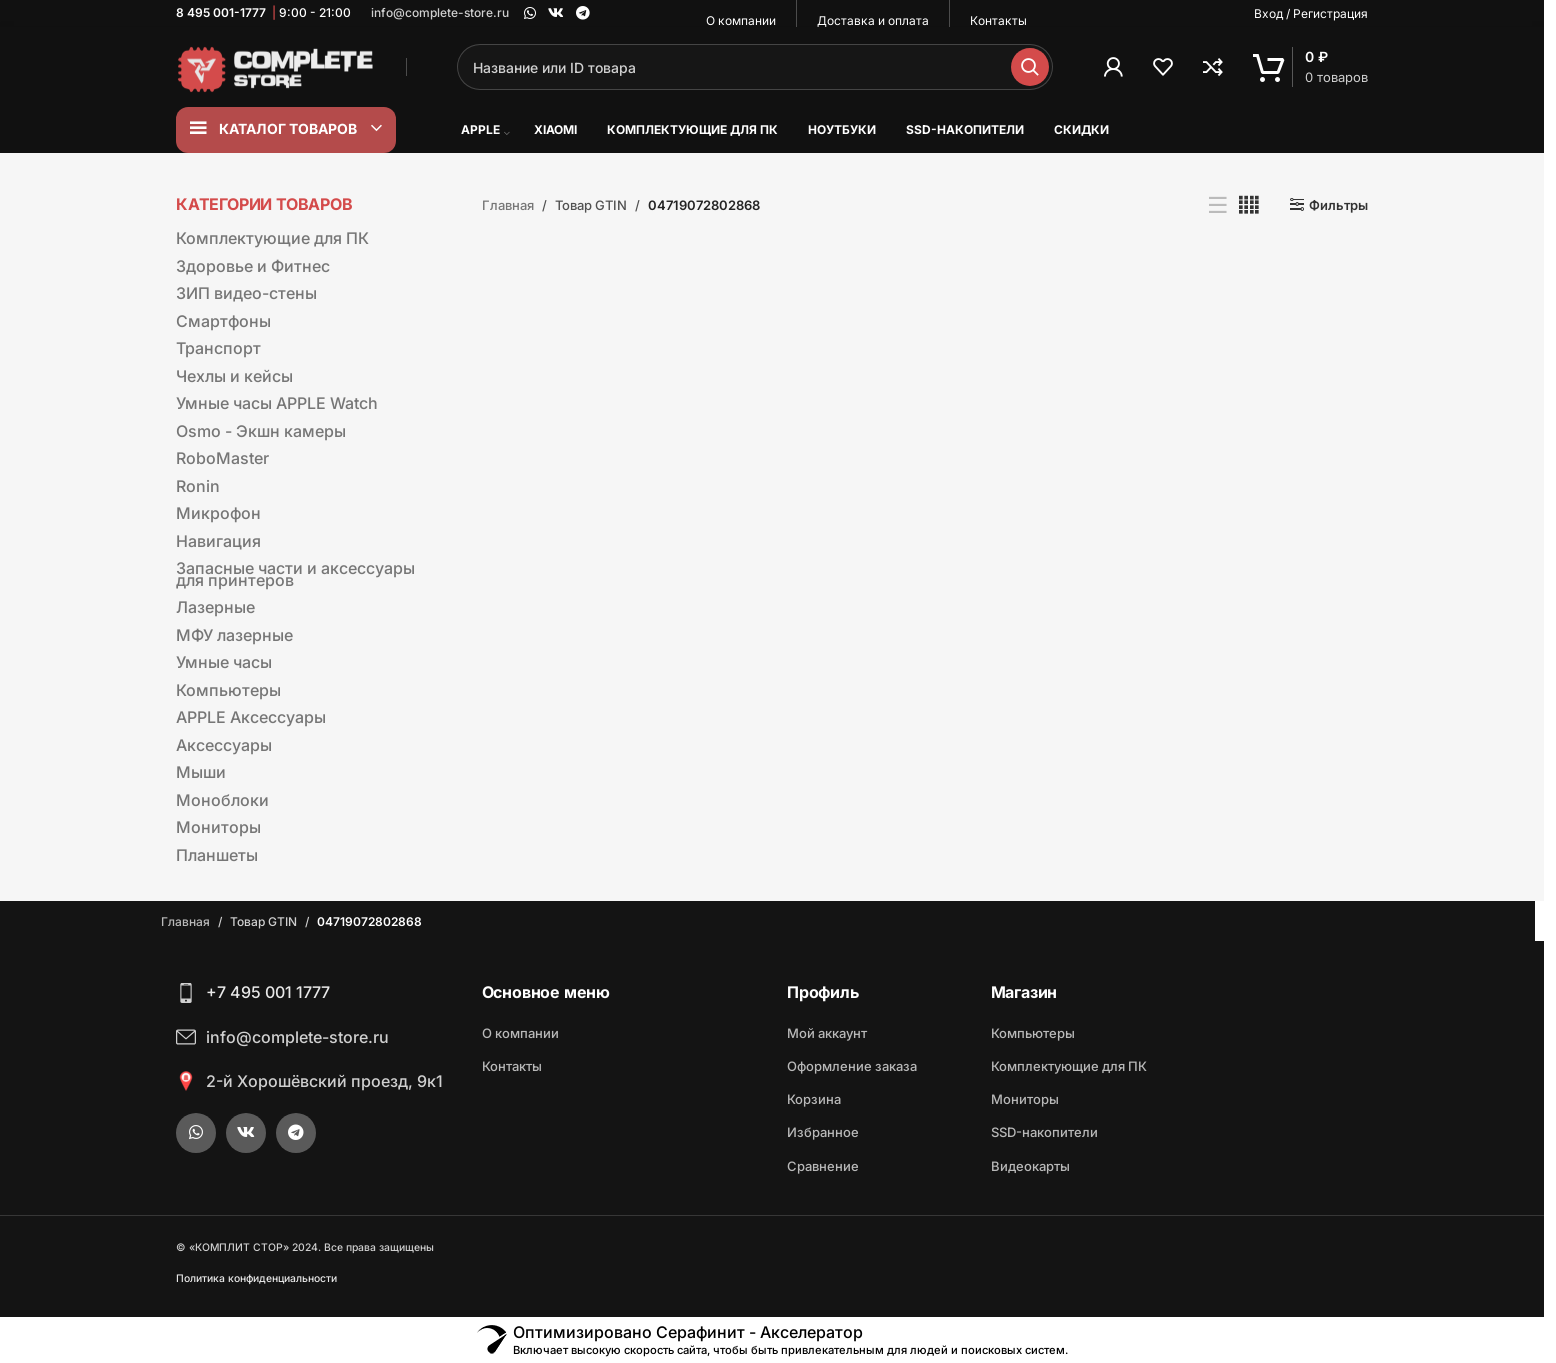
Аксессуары (224, 745)
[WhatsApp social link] (530, 13)
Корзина (814, 1099)
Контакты (512, 1066)
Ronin (198, 486)
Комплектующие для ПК (272, 238)
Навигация (218, 541)
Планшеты (217, 855)
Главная (508, 205)
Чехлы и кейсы (234, 376)
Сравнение (823, 1166)
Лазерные (215, 607)
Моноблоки (222, 800)
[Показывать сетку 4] (1249, 205)
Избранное (823, 1132)
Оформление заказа (852, 1066)
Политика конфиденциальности (256, 1278)
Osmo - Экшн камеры (261, 431)
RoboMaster (222, 458)
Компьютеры (228, 690)
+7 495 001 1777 (268, 992)
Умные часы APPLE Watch (277, 403)
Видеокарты (1030, 1166)
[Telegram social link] (583, 13)
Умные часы (224, 662)
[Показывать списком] (1218, 205)
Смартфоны (223, 321)
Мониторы (218, 827)
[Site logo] (276, 66)
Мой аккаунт (827, 1033)
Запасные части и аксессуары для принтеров (295, 574)
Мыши (201, 772)
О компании (520, 1033)
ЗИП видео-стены (246, 293)
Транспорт (218, 348)
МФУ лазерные (234, 635)
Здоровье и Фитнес (253, 266)
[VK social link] (556, 13)
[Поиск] (755, 67)
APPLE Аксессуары (251, 717)
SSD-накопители (1044, 1132)
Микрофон (218, 513)
